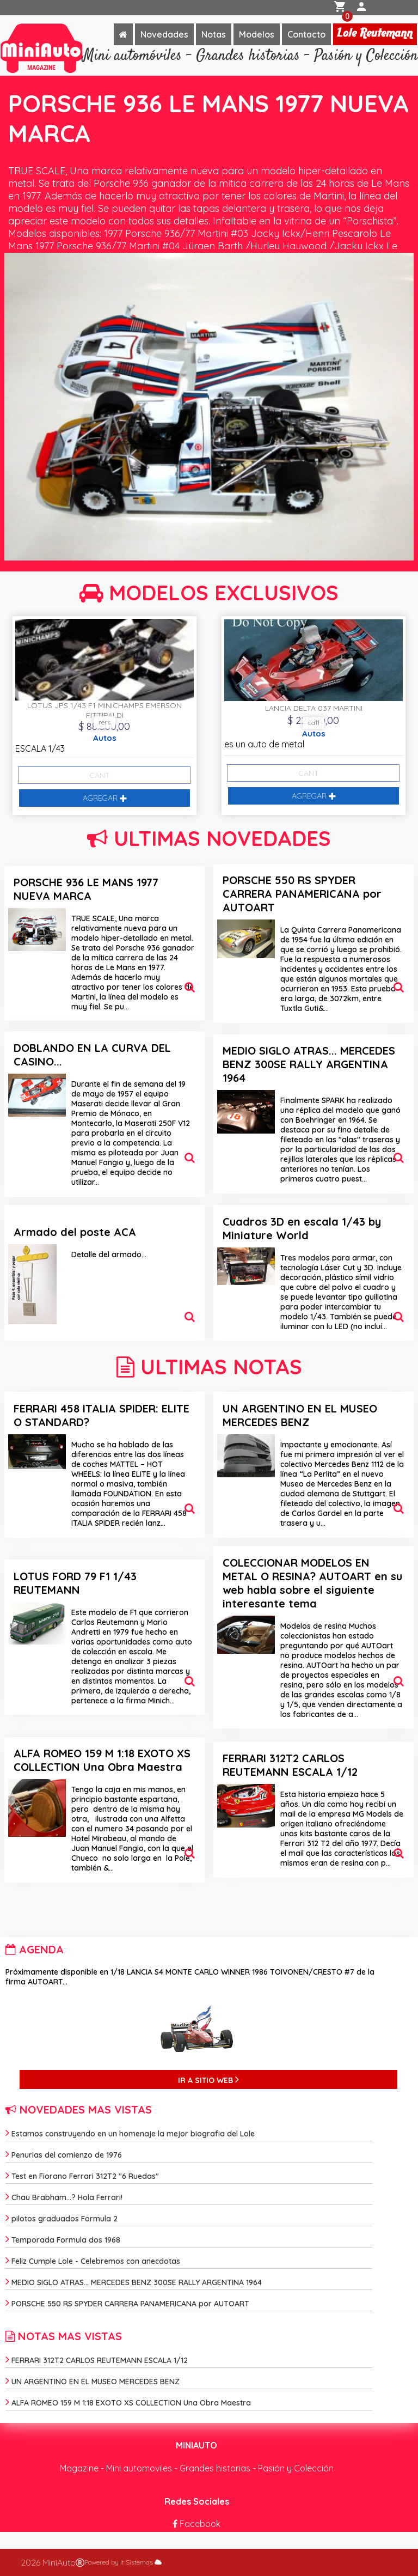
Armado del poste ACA (75, 1232)
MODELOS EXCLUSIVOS (209, 593)
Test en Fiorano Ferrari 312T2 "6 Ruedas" (82, 2176)
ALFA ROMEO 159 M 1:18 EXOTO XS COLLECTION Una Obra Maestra (102, 1760)
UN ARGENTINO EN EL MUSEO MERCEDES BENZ (300, 1415)
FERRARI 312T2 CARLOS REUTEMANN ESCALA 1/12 (290, 1765)
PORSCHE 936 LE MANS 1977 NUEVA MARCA (86, 889)
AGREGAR (105, 798)
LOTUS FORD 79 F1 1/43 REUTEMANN (75, 1583)
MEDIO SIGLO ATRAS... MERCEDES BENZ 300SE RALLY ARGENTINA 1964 (309, 1064)
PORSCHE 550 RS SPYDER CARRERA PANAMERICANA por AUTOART (302, 893)
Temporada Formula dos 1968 (62, 2240)
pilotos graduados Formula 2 (61, 2219)
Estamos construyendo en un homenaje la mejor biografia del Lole (130, 2134)
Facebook (196, 2523)
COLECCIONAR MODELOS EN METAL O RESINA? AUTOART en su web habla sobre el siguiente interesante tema (312, 1583)
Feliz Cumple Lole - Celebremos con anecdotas (92, 2261)
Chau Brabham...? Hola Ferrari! (63, 2197)
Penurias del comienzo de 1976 (63, 2155)
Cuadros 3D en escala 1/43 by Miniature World (302, 1228)
